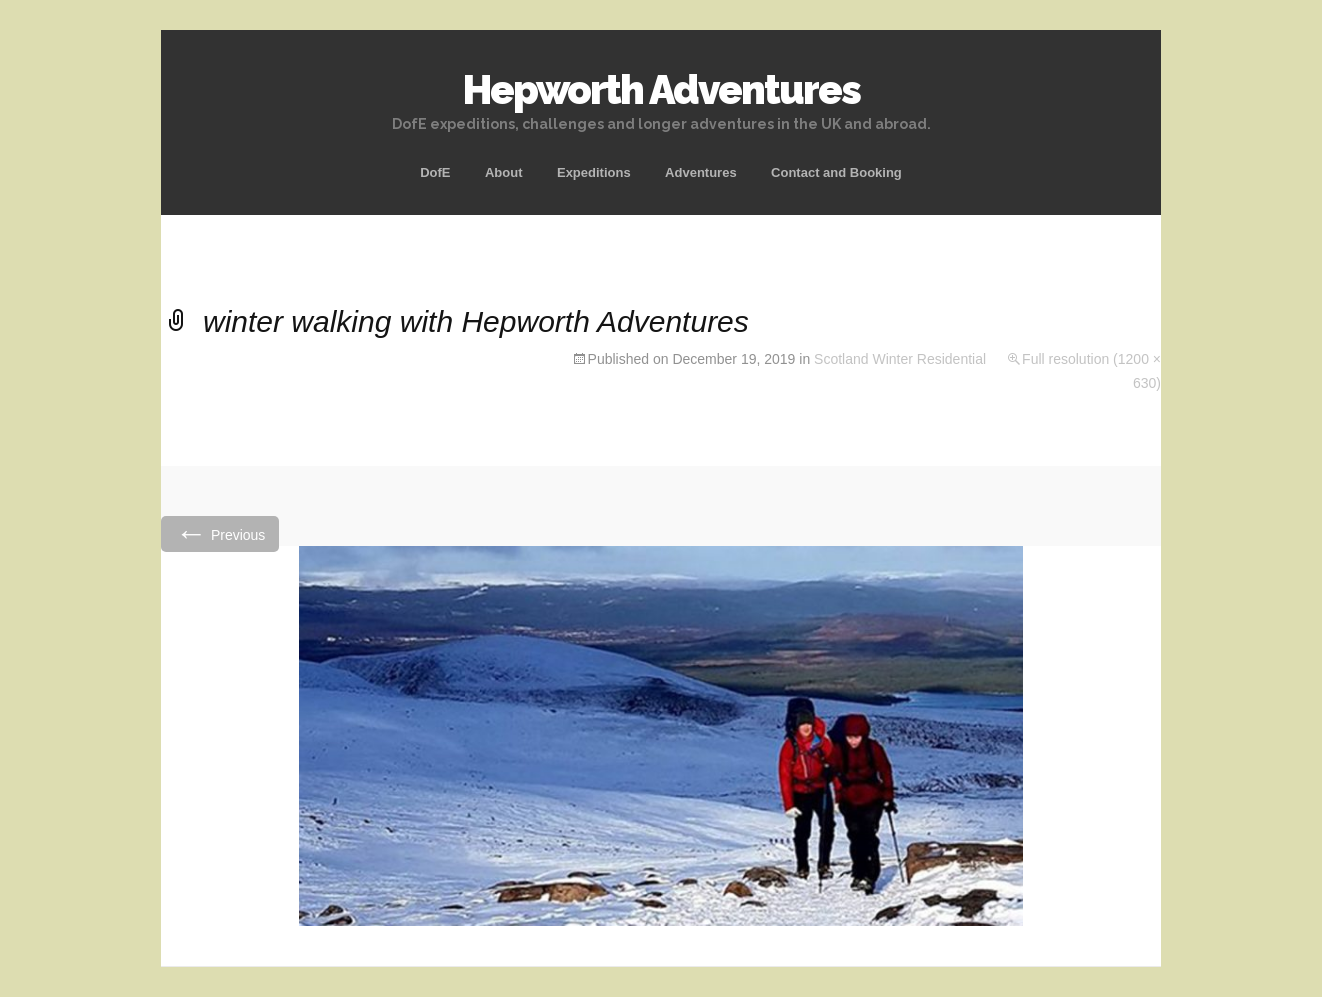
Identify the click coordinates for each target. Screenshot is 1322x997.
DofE (435, 172)
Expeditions (594, 172)
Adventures (701, 172)
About (504, 172)
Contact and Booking (836, 172)
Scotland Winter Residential (900, 359)
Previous (220, 533)
